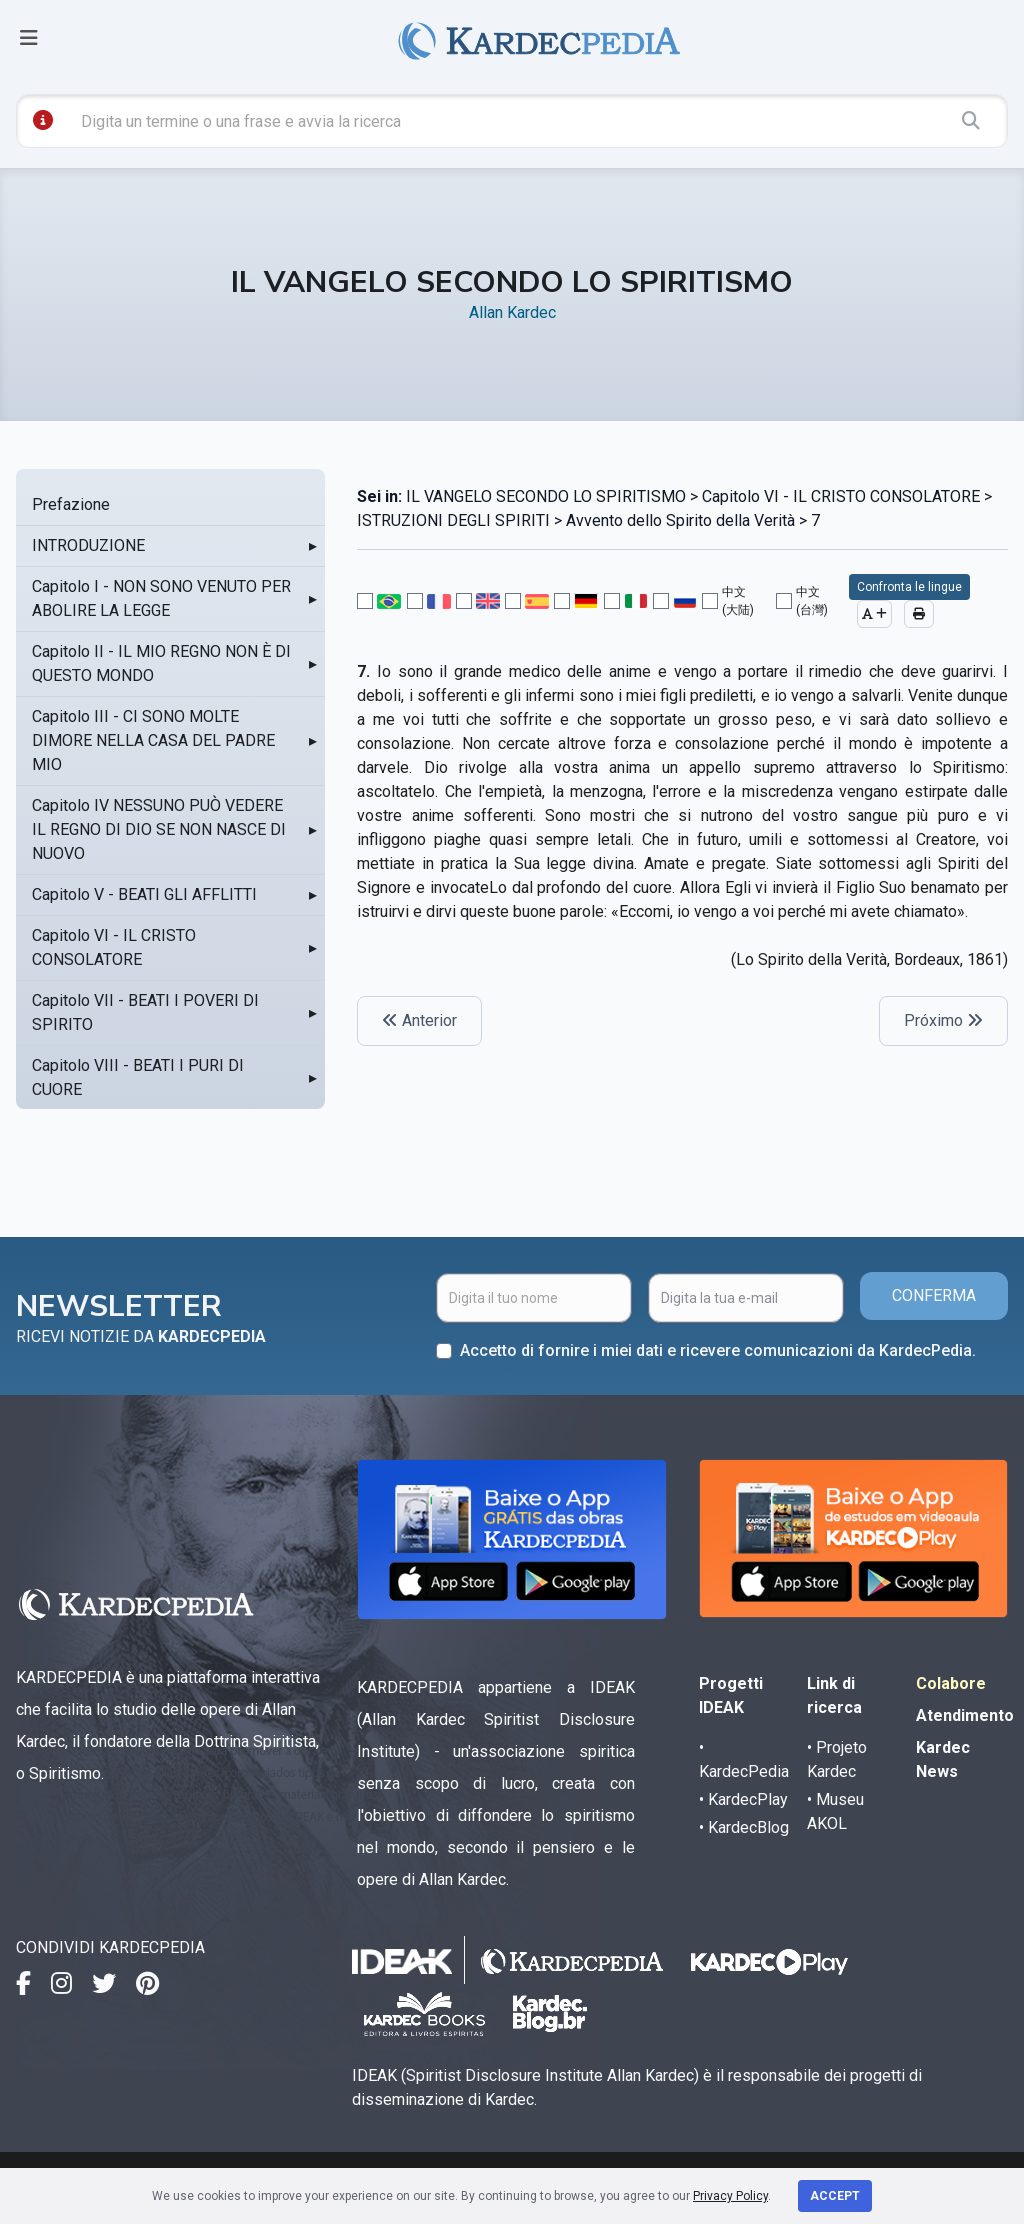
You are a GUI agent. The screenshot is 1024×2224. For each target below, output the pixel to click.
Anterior (419, 1020)
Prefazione (71, 504)
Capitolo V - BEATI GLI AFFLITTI (144, 894)
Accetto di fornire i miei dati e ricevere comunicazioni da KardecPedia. (718, 1350)
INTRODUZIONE (88, 545)
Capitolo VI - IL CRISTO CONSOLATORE (114, 947)
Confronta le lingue (909, 587)
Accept (835, 2196)
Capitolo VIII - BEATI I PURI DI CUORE (138, 1077)
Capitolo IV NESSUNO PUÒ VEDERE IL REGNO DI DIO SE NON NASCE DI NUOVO (159, 829)
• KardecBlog (744, 1827)
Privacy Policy (730, 2196)
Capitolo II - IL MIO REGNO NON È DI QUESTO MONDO (161, 663)
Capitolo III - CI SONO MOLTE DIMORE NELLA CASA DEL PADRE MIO (153, 740)
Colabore (951, 1683)
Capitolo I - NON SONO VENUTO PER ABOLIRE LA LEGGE (161, 598)
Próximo (943, 1020)
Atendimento (965, 1715)
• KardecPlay (743, 1799)
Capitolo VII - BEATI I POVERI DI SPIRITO (145, 1012)
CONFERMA (934, 1295)
